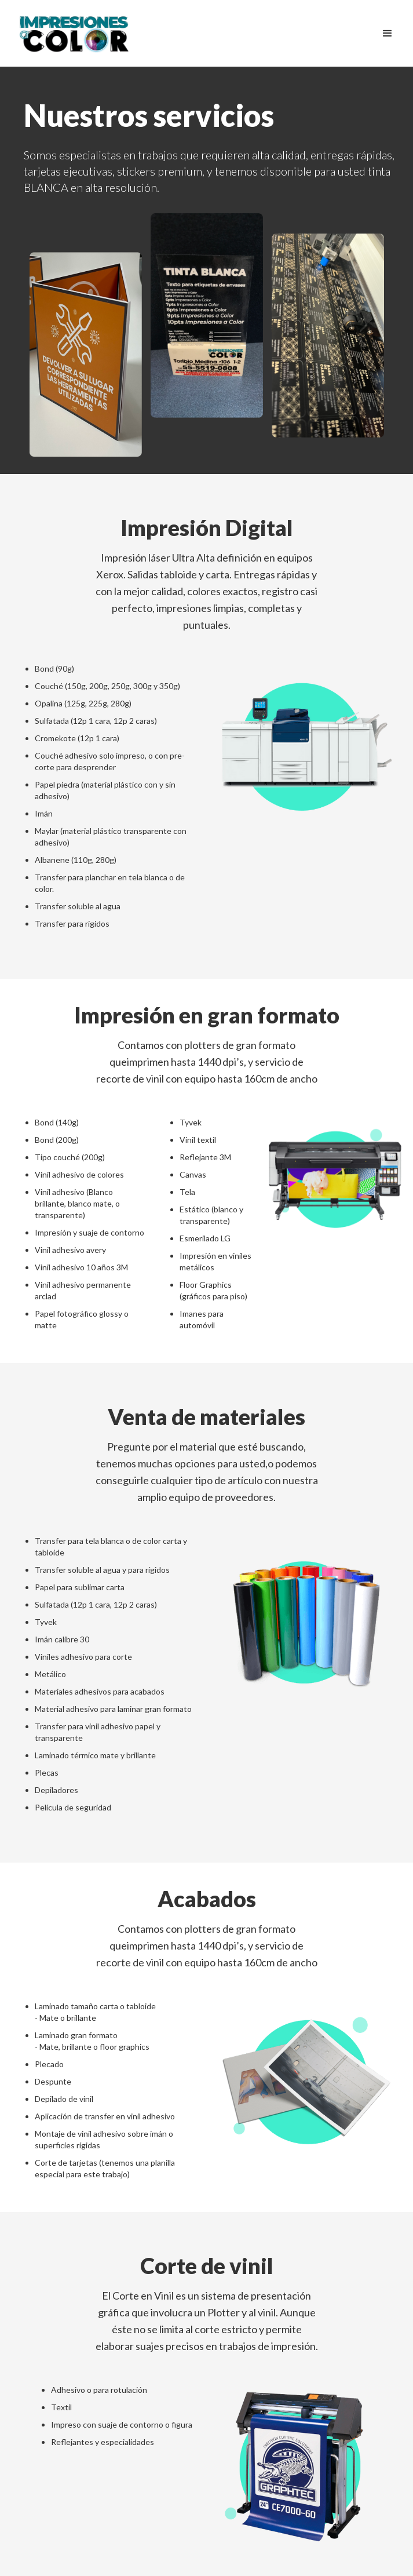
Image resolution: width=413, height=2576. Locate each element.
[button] (387, 34)
